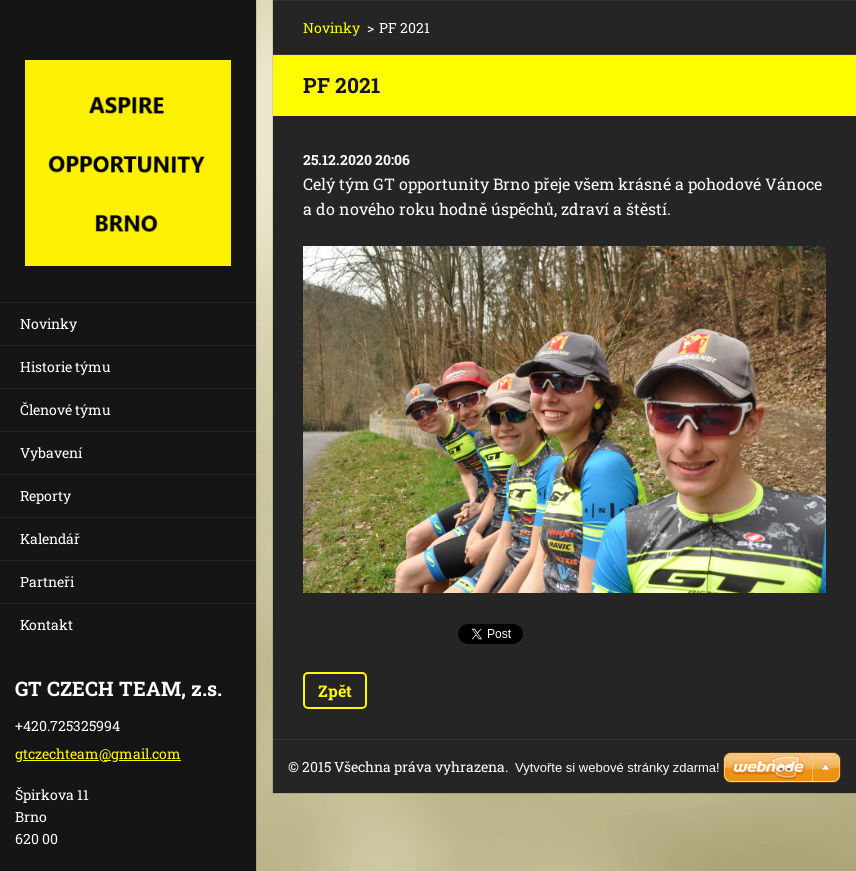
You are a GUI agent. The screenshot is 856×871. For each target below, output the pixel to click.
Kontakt (46, 624)
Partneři (47, 581)
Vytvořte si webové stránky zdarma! (617, 767)
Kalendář (50, 538)
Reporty (45, 495)
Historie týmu (65, 366)
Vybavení (51, 452)
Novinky (48, 323)
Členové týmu (65, 409)
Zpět (335, 690)
